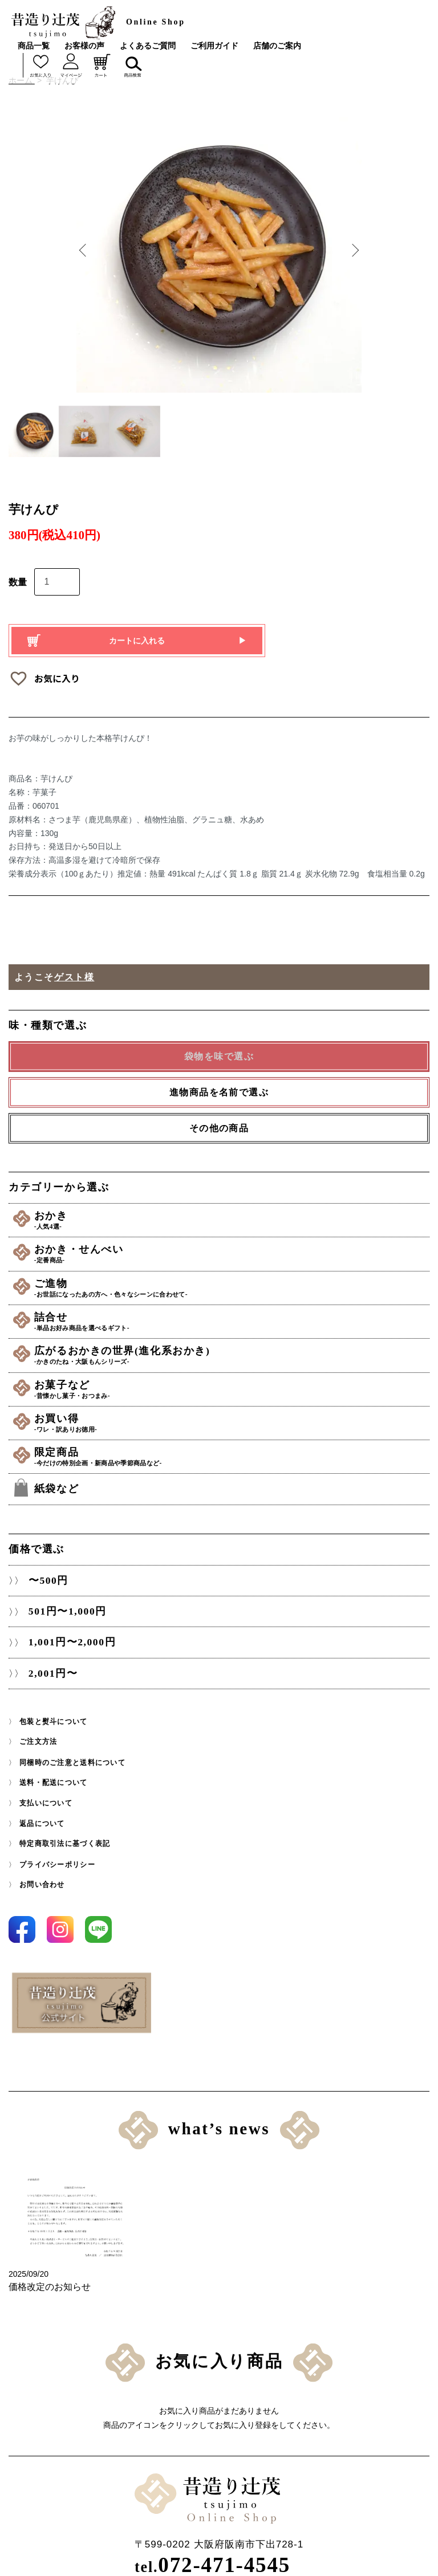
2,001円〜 (51, 1664)
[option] (219, 250)
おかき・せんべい (234, 1252)
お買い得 (234, 1414)
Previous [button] (85, 250)
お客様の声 (84, 45)
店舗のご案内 (277, 45)
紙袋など (61, 1478)
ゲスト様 (74, 977)
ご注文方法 (38, 1733)
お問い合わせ (42, 1873)
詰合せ (234, 1317)
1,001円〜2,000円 (70, 1632)
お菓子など (234, 1382)
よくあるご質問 (148, 45)
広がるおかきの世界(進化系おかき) (234, 1349)
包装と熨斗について (53, 1713)
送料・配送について (53, 1773)
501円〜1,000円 (66, 1601)
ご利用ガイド (214, 45)
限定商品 (234, 1447)
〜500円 (46, 1570)
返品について (42, 1813)
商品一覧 (34, 45)
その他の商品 (219, 1128)
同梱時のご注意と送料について (72, 1753)
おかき (234, 1219)
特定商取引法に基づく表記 (64, 1833)
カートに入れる (137, 640)
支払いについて (45, 1793)
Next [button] (353, 250)
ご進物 (234, 1284)
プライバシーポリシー (57, 1853)
